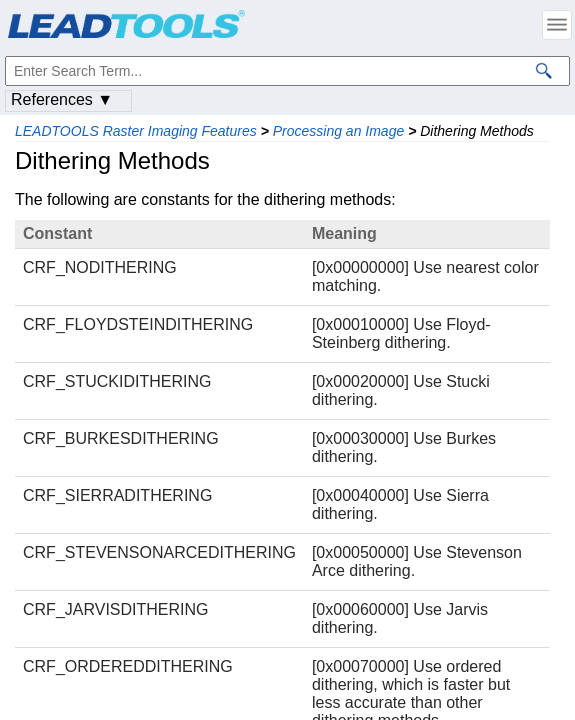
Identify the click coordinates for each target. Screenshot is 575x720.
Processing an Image (339, 131)
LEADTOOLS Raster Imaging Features (136, 131)
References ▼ (62, 99)
